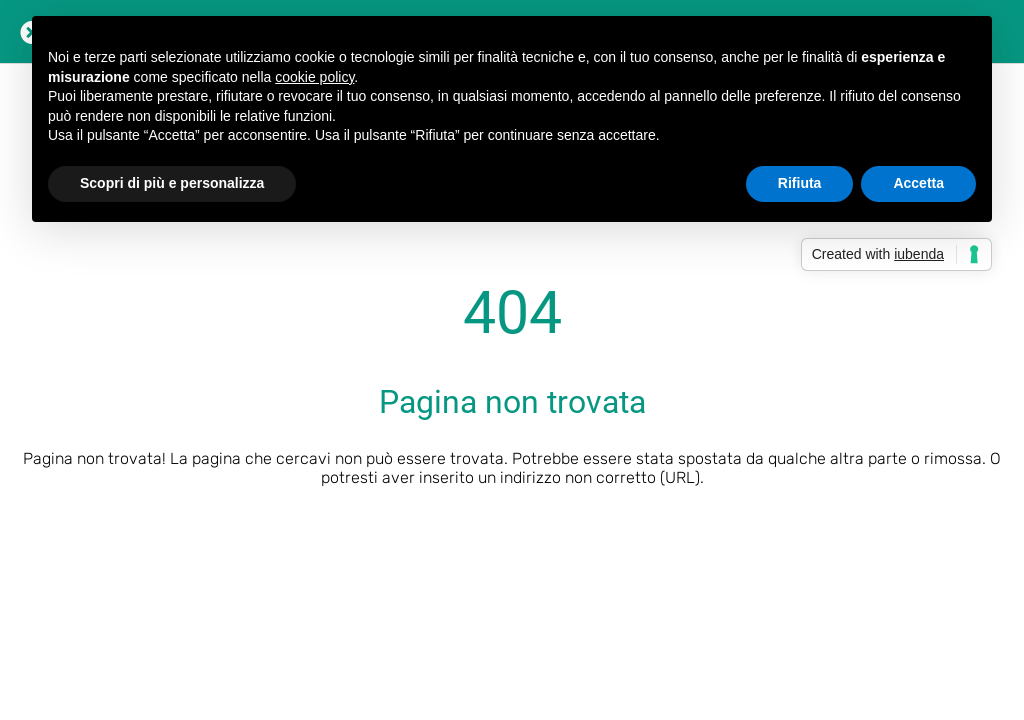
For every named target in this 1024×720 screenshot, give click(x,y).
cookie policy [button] (314, 77)
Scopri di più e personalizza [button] (172, 183)
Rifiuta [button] (800, 183)
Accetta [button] (918, 183)
